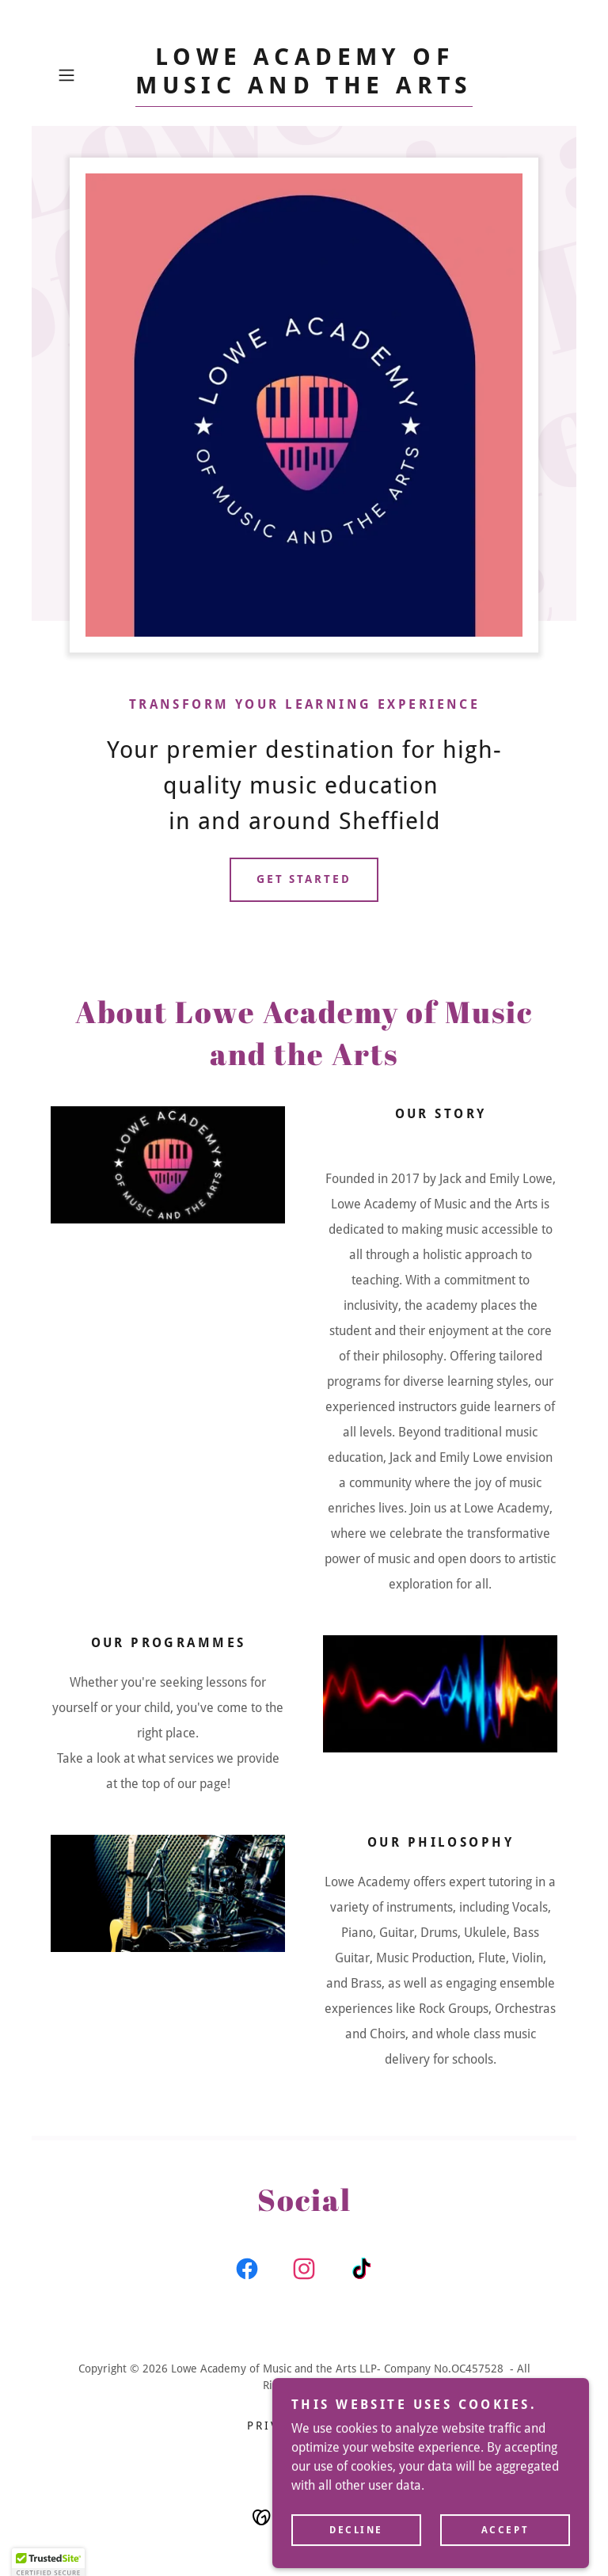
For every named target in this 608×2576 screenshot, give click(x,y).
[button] (89, 75)
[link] (304, 89)
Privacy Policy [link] (304, 2425)
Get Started (304, 879)
